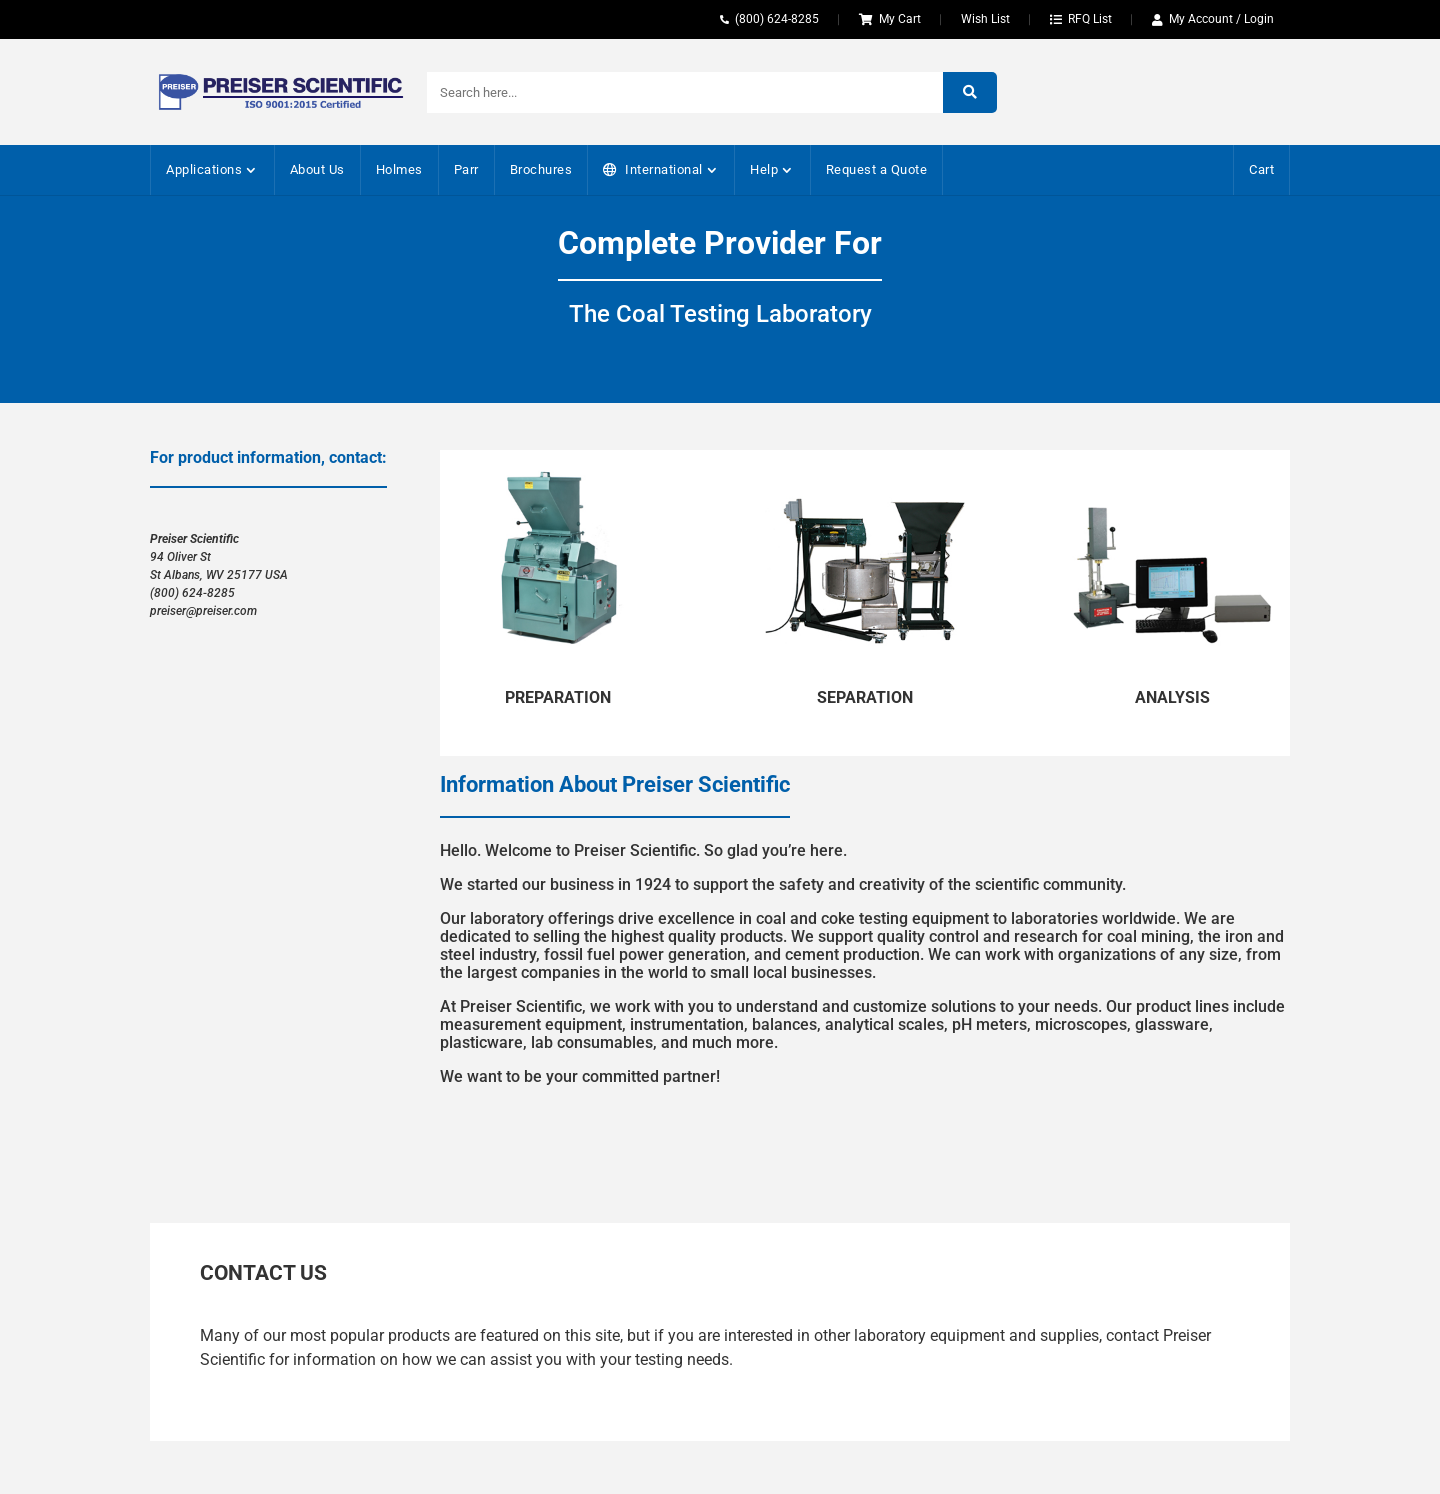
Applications (204, 169)
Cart (1261, 169)
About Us (317, 169)
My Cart (900, 19)
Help (764, 169)
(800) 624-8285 (777, 19)
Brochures (541, 169)
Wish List (985, 19)
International (664, 169)
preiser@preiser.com (203, 611)
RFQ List (1090, 19)
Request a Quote (877, 169)
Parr (466, 169)
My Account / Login (1221, 19)
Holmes (399, 169)
